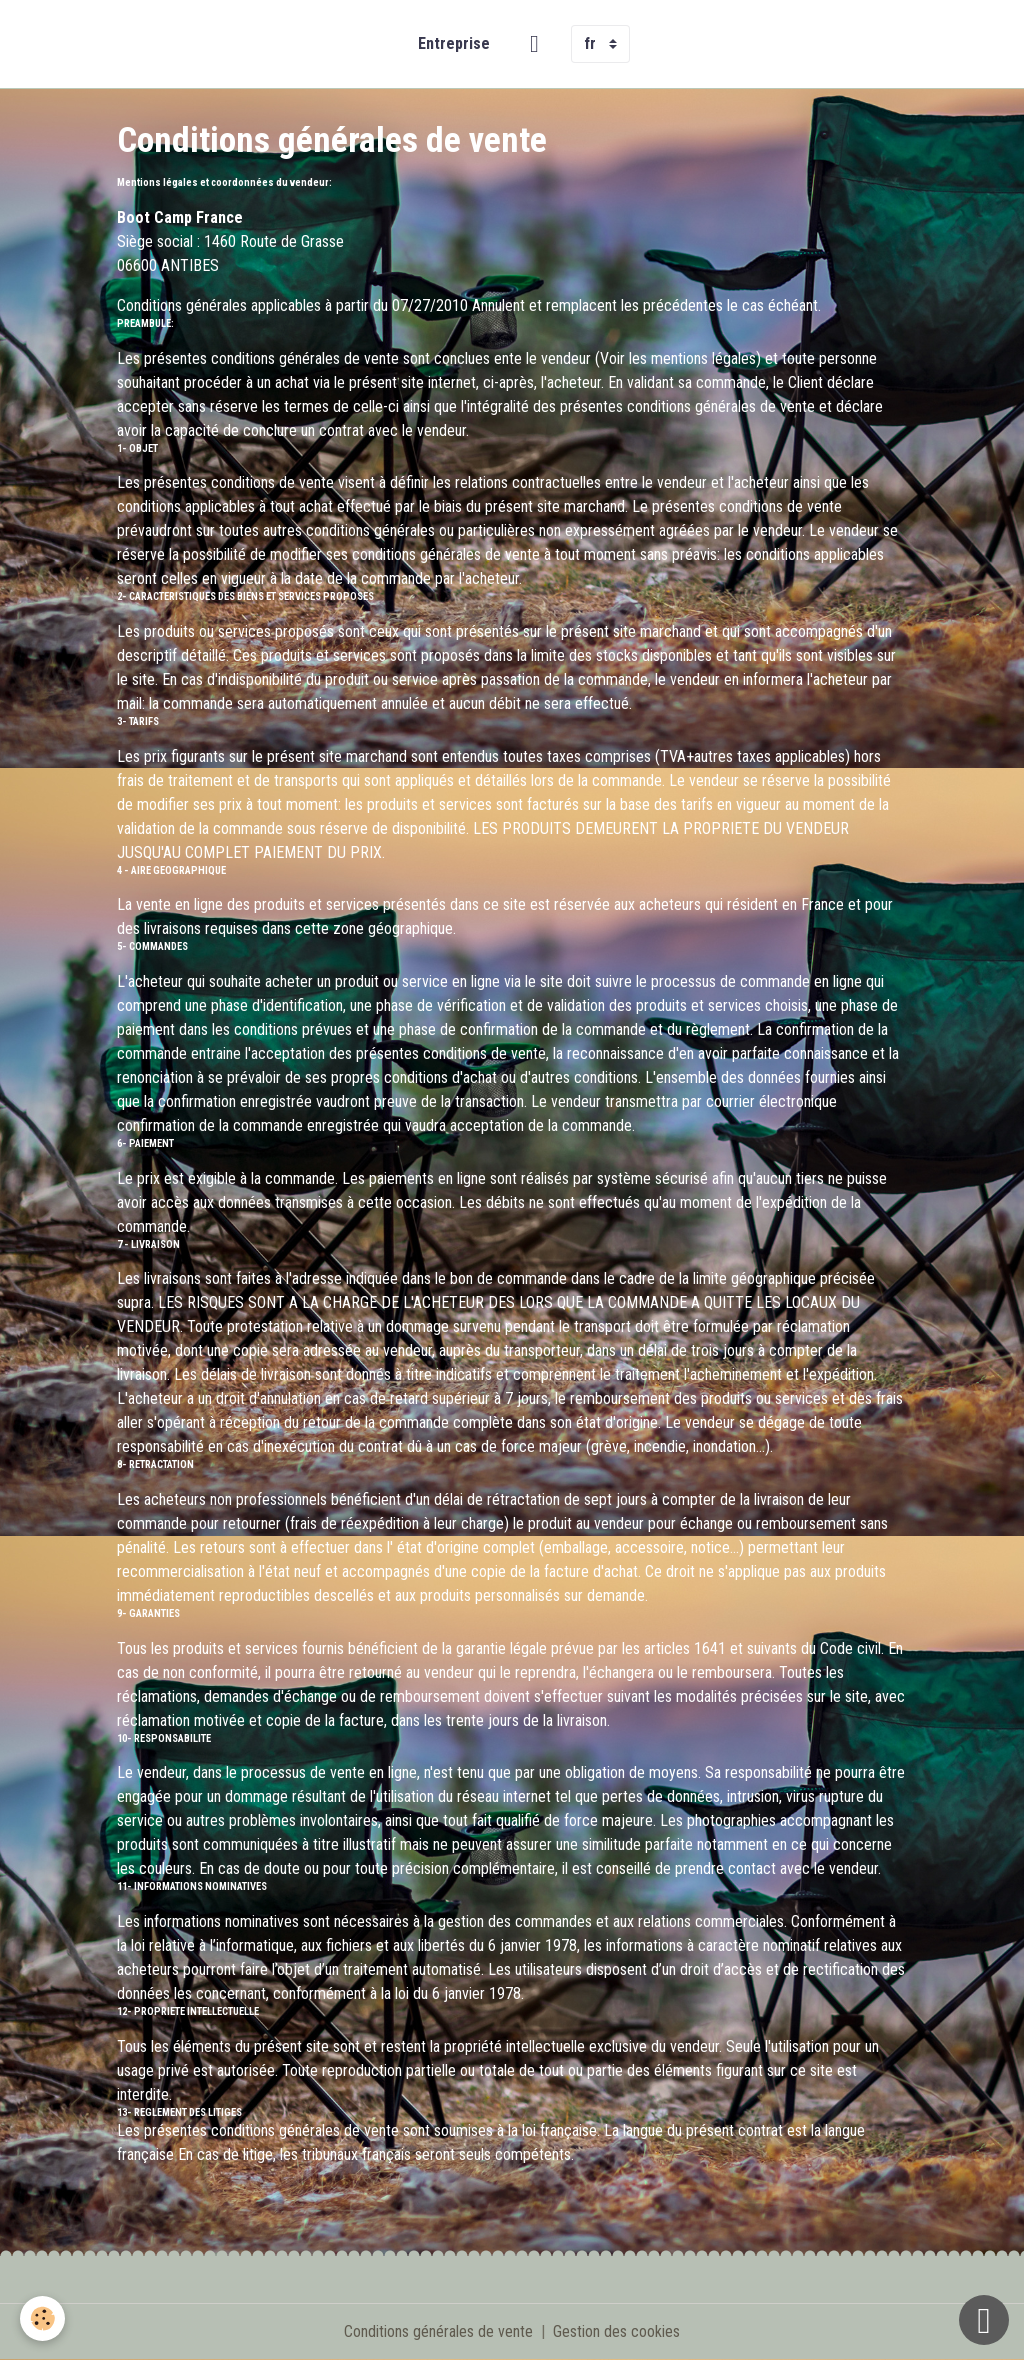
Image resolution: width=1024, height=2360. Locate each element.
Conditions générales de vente (438, 2331)
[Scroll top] (984, 2320)
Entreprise (454, 43)
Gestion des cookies (616, 2331)
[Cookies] (42, 2318)
